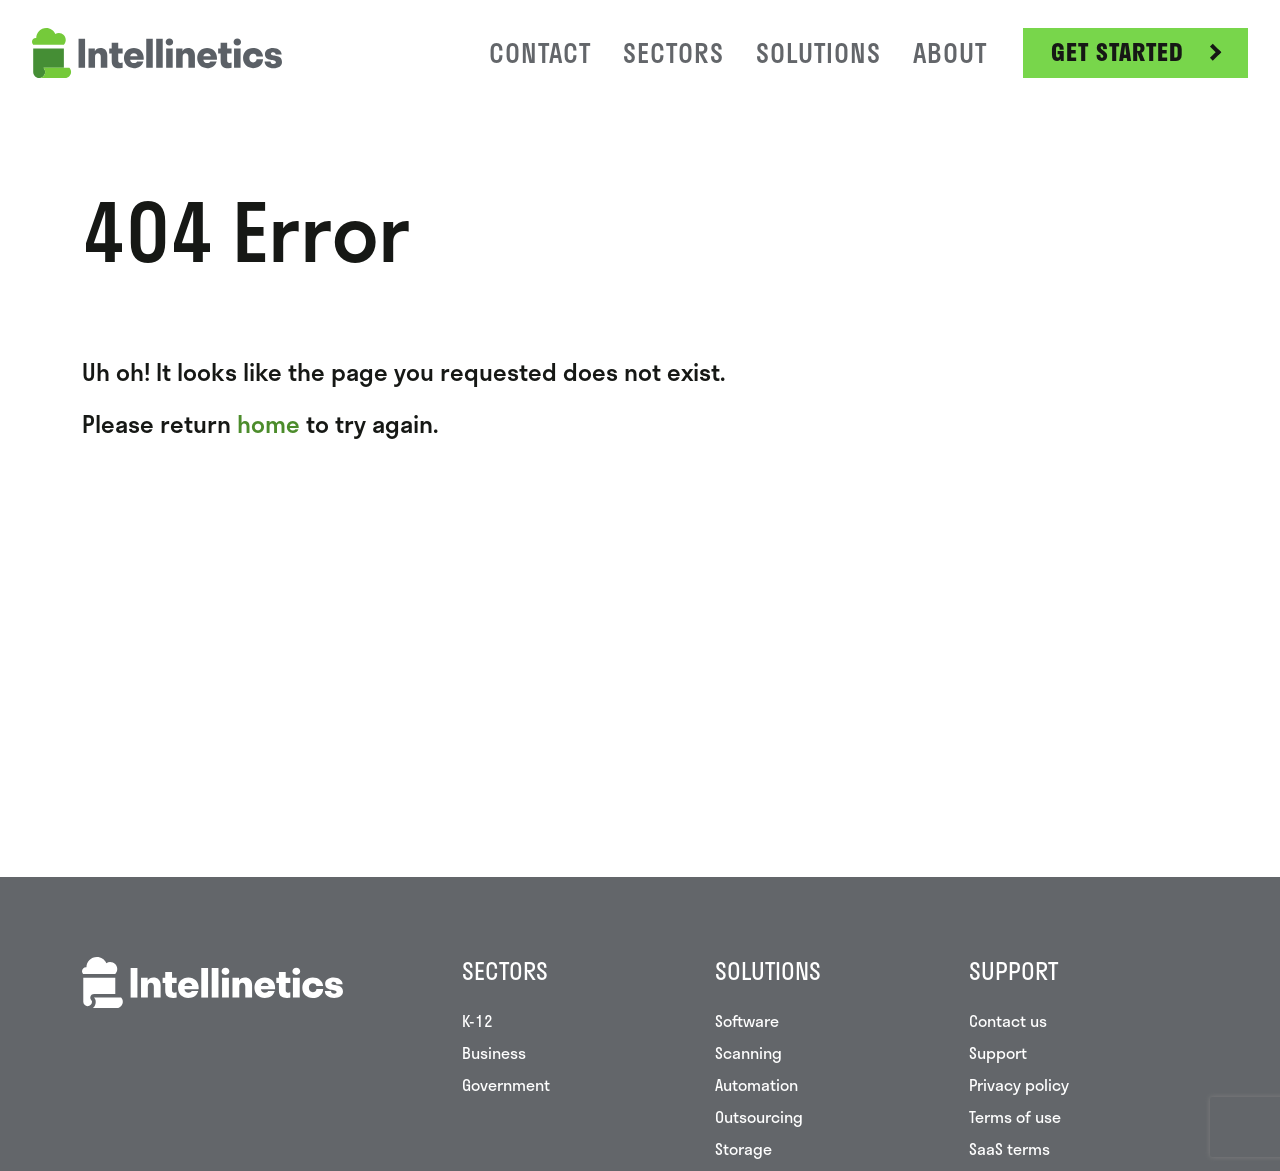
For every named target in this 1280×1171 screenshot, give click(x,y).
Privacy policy (1019, 1084)
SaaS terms (1009, 1148)
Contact (540, 52)
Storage (743, 1148)
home (268, 423)
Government (506, 1084)
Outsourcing (759, 1116)
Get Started (1117, 51)
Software (747, 1020)
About (950, 52)
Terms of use (1015, 1116)
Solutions (818, 52)
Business (494, 1052)
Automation (756, 1084)
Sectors (673, 52)
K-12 (477, 1020)
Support (998, 1052)
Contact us (1008, 1020)
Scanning (748, 1052)
